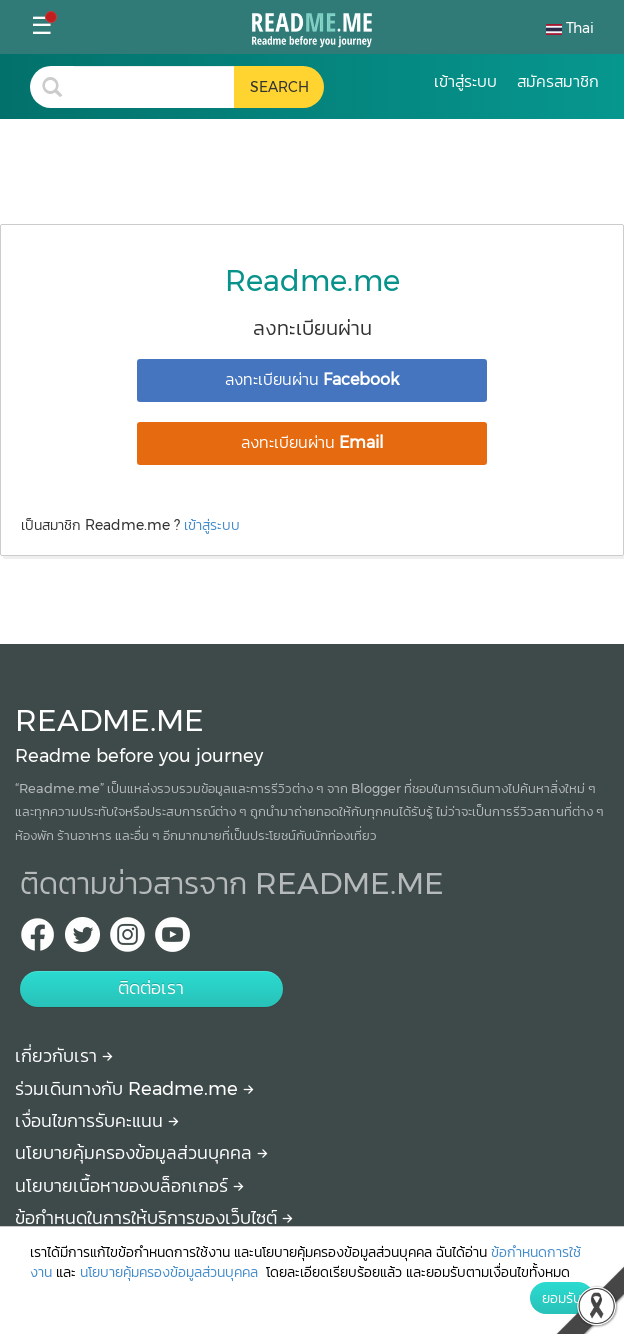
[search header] (154, 87)
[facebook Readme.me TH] (37, 940)
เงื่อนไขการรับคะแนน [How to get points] (97, 1121)
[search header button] (279, 87)
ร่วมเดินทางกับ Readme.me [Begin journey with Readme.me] (134, 1089)
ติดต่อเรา (151, 988)
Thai (570, 28)
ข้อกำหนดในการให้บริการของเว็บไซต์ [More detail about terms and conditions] (154, 1218)
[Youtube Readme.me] (172, 940)
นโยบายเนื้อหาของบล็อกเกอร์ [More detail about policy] (129, 1186)
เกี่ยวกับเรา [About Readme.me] (64, 1056)
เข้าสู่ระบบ (212, 525)
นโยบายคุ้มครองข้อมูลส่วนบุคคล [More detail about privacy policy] (141, 1153)
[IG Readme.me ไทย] (127, 940)
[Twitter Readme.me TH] (82, 940)
